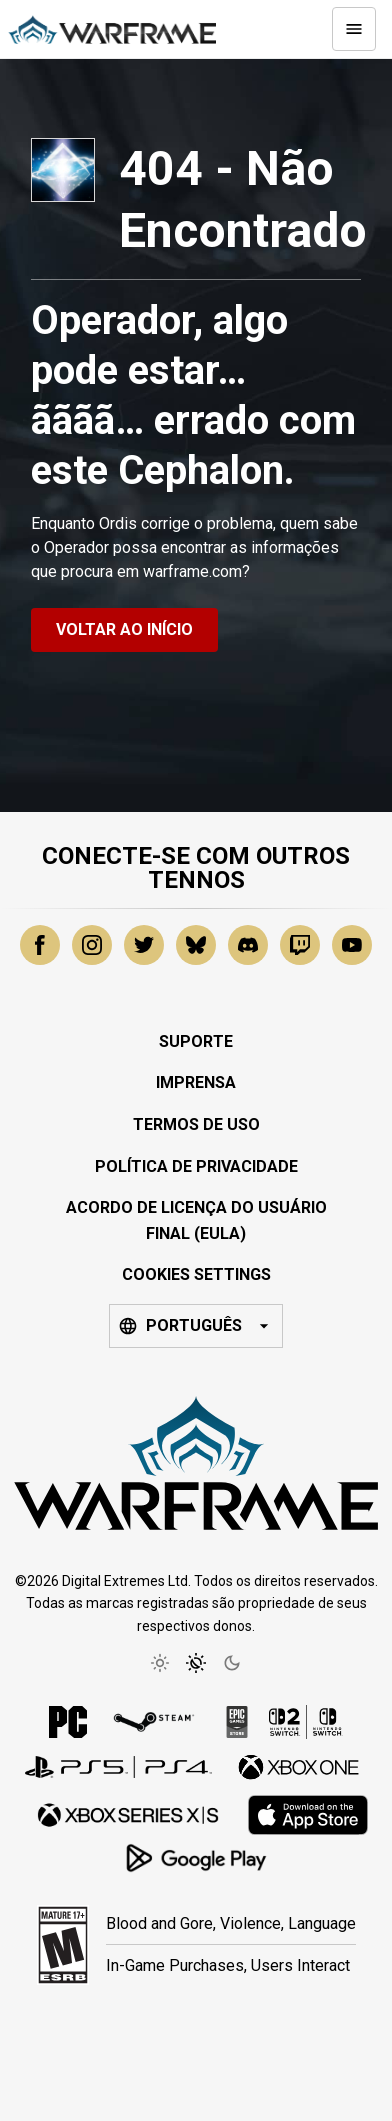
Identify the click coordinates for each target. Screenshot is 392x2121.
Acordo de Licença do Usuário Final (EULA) (196, 1220)
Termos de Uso (196, 1124)
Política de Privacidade (196, 1166)
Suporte (196, 1041)
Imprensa (196, 1082)
